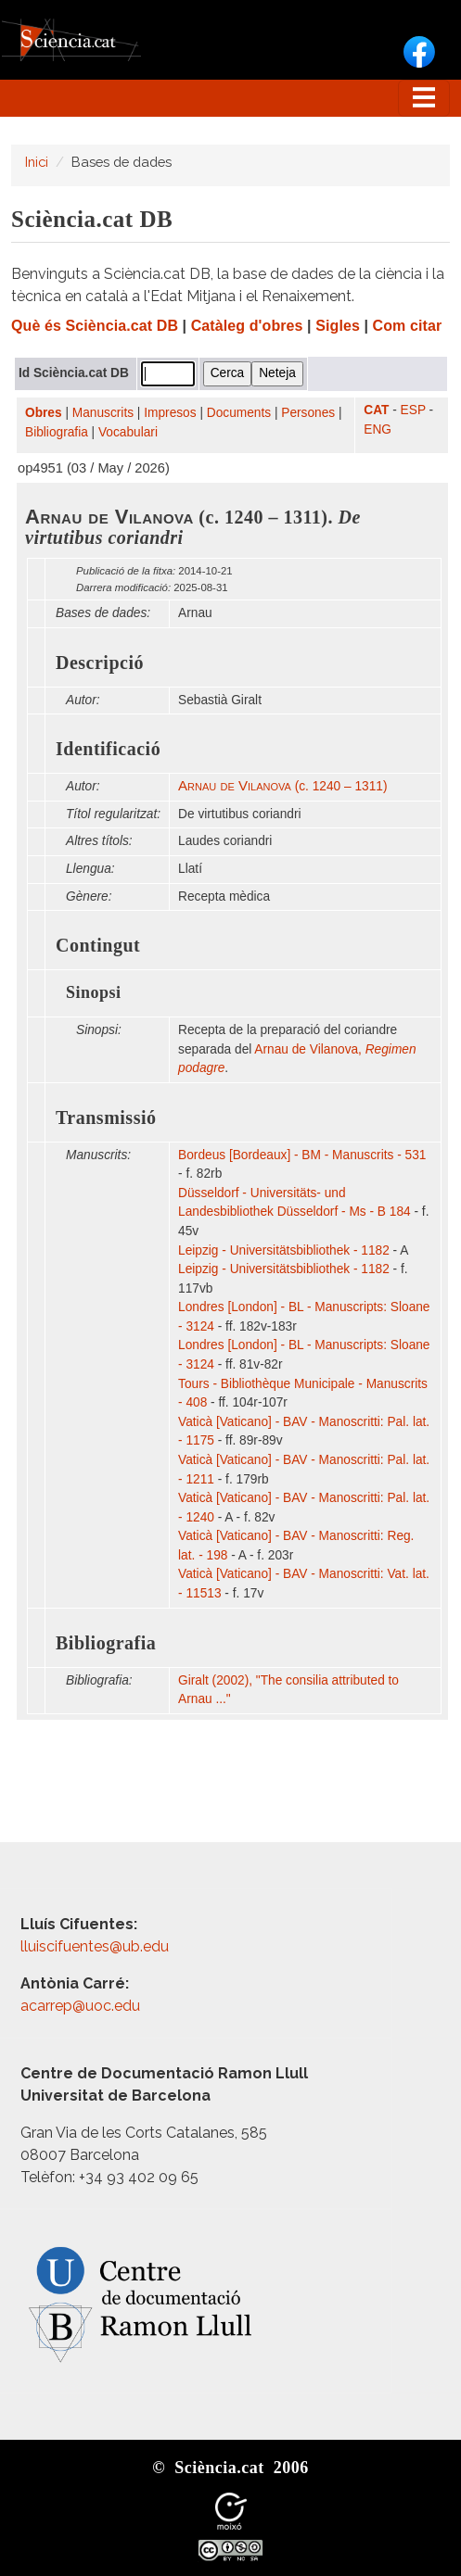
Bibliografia (56, 432)
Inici (36, 162)
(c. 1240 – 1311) (282, 786)
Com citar (407, 326)
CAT (376, 410)
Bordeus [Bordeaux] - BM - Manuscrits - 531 (302, 1155)
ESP (413, 410)
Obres (43, 413)
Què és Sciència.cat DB (94, 326)
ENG (377, 429)
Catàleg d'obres (247, 326)
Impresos (170, 413)
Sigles (337, 326)
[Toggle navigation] (424, 98)
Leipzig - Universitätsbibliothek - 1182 (284, 1250)
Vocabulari (128, 432)
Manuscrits (103, 413)
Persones (308, 413)
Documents (239, 413)
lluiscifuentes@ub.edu (96, 1946)
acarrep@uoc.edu (80, 2005)
